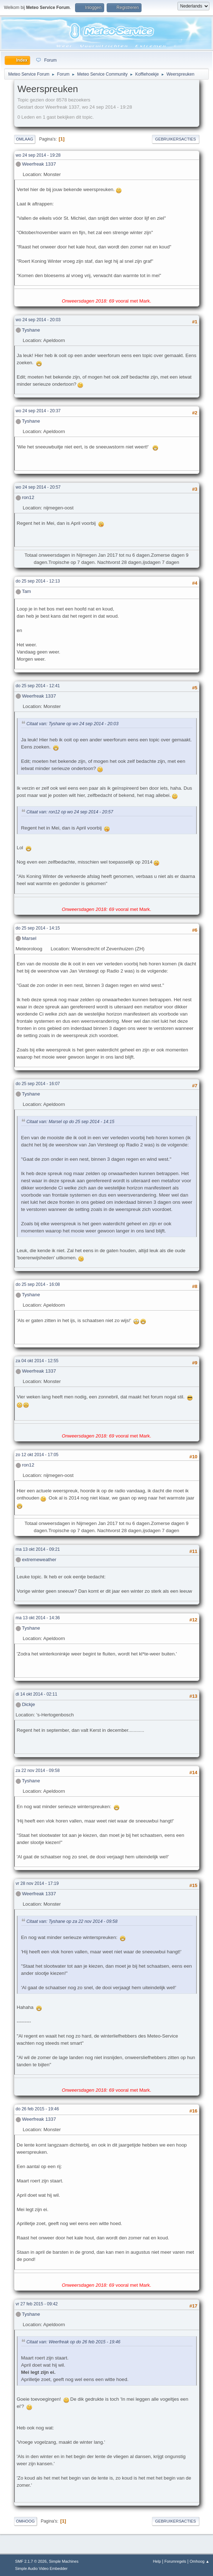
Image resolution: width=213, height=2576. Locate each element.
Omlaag (24, 139)
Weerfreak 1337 (39, 164)
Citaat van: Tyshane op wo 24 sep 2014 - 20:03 (73, 723)
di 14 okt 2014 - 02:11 (36, 1694)
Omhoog (25, 2521)
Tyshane (31, 330)
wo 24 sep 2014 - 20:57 (38, 487)
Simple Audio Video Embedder (41, 2568)
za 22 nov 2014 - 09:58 (38, 1770)
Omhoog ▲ (199, 2561)
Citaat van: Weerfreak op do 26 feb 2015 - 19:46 (74, 2341)
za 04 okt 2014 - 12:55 (37, 1360)
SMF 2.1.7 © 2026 (31, 2561)
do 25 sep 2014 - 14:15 (38, 928)
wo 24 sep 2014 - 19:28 (38, 155)
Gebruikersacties (175, 139)
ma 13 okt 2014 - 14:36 (38, 1617)
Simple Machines (63, 2561)
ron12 (28, 497)
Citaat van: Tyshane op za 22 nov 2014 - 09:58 (72, 1921)
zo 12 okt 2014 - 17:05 (37, 1454)
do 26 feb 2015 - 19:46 (37, 2108)
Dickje (28, 1704)
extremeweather (39, 1559)
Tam (26, 591)
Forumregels (175, 2561)
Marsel (29, 938)
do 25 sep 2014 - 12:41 (38, 685)
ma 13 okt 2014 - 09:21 (38, 1549)
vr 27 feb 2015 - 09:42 (37, 2303)
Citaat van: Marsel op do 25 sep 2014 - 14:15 (71, 1121)
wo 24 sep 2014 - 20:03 (38, 319)
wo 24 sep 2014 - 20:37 (38, 410)
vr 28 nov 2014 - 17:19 (37, 1883)
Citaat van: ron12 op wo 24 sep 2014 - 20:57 (70, 811)
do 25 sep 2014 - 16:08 (38, 1284)
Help (157, 2561)
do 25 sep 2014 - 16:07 (38, 1083)
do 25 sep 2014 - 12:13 (38, 581)
